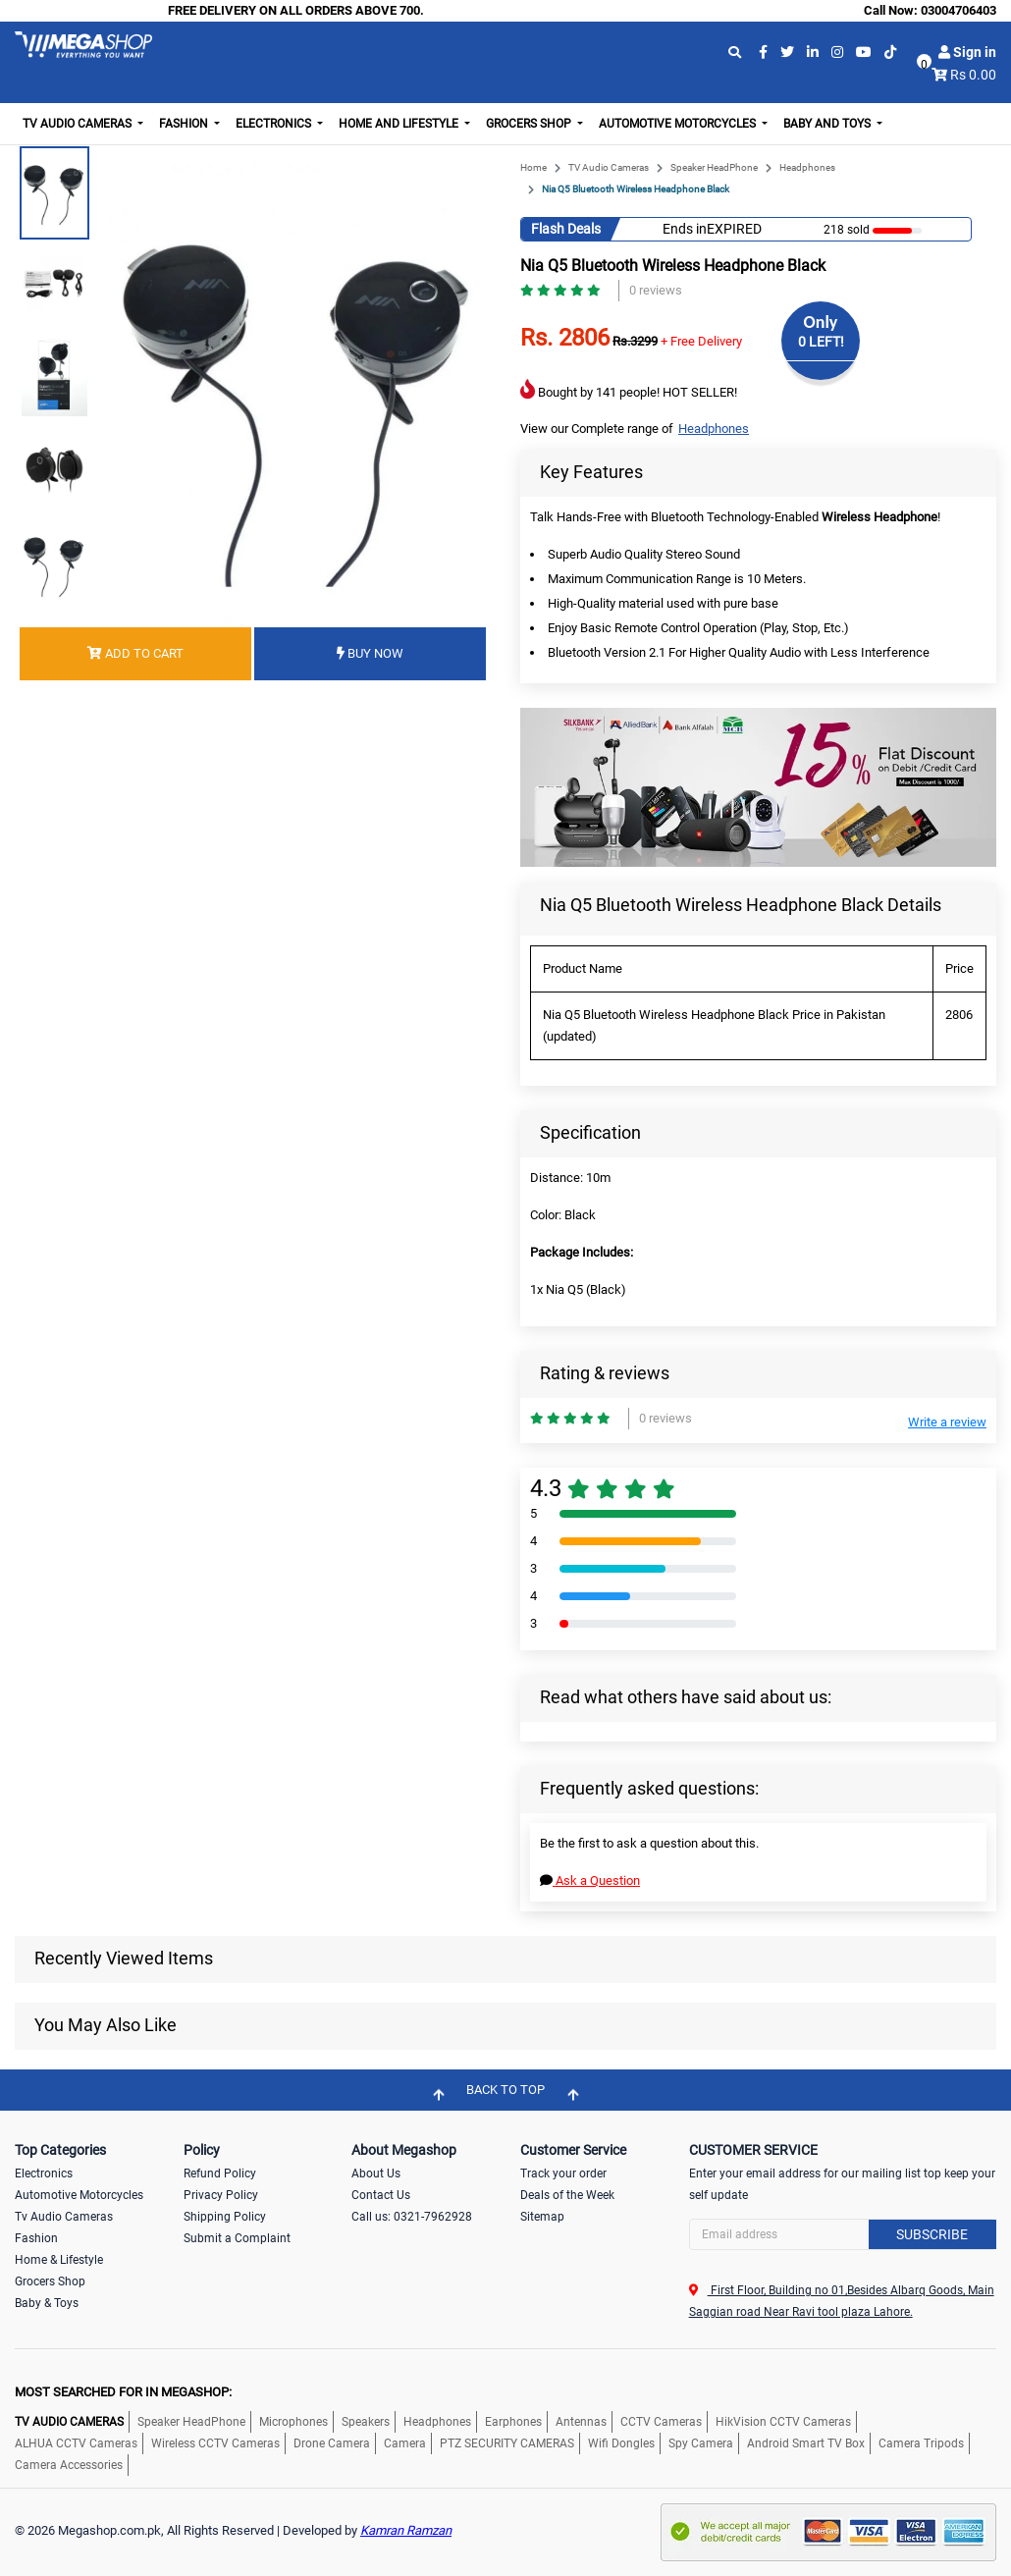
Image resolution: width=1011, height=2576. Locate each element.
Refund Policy (220, 2173)
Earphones (513, 2422)
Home (533, 167)
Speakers (366, 2422)
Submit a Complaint (237, 2238)
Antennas (581, 2422)
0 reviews (655, 290)
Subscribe (932, 2234)
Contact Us (380, 2195)
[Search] (842, 2234)
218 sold (847, 230)
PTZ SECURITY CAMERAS (507, 2443)
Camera (405, 2443)
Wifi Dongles (621, 2443)
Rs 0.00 (973, 74)
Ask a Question (590, 1880)
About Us (375, 2173)
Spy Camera (700, 2443)
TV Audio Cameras (608, 167)
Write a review (947, 1422)
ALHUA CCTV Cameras (76, 2443)
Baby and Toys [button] (828, 124)
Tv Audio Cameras (64, 2217)
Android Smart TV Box (806, 2443)
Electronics (44, 2173)
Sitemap (542, 2217)
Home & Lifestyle (59, 2260)
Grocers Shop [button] (530, 124)
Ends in (685, 229)
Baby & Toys (47, 2303)
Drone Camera (331, 2443)
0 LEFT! (821, 341)
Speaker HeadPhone (714, 167)
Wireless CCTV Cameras (215, 2443)
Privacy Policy (221, 2195)
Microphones (293, 2422)
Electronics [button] (275, 124)
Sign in (967, 52)
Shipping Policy (225, 2217)
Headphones (807, 167)
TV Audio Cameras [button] (78, 124)
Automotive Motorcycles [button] (679, 124)
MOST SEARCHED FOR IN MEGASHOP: (123, 2392)
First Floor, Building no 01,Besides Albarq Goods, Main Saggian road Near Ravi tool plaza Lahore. (841, 2301)
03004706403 (958, 10)
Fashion (36, 2238)
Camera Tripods (921, 2443)
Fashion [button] (185, 124)
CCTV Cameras (661, 2422)
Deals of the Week (567, 2195)
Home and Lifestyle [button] (400, 124)
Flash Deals (566, 229)
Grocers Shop (50, 2281)
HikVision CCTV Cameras (783, 2422)
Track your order (563, 2173)
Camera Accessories (69, 2465)
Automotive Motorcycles (79, 2195)
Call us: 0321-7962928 (411, 2217)
